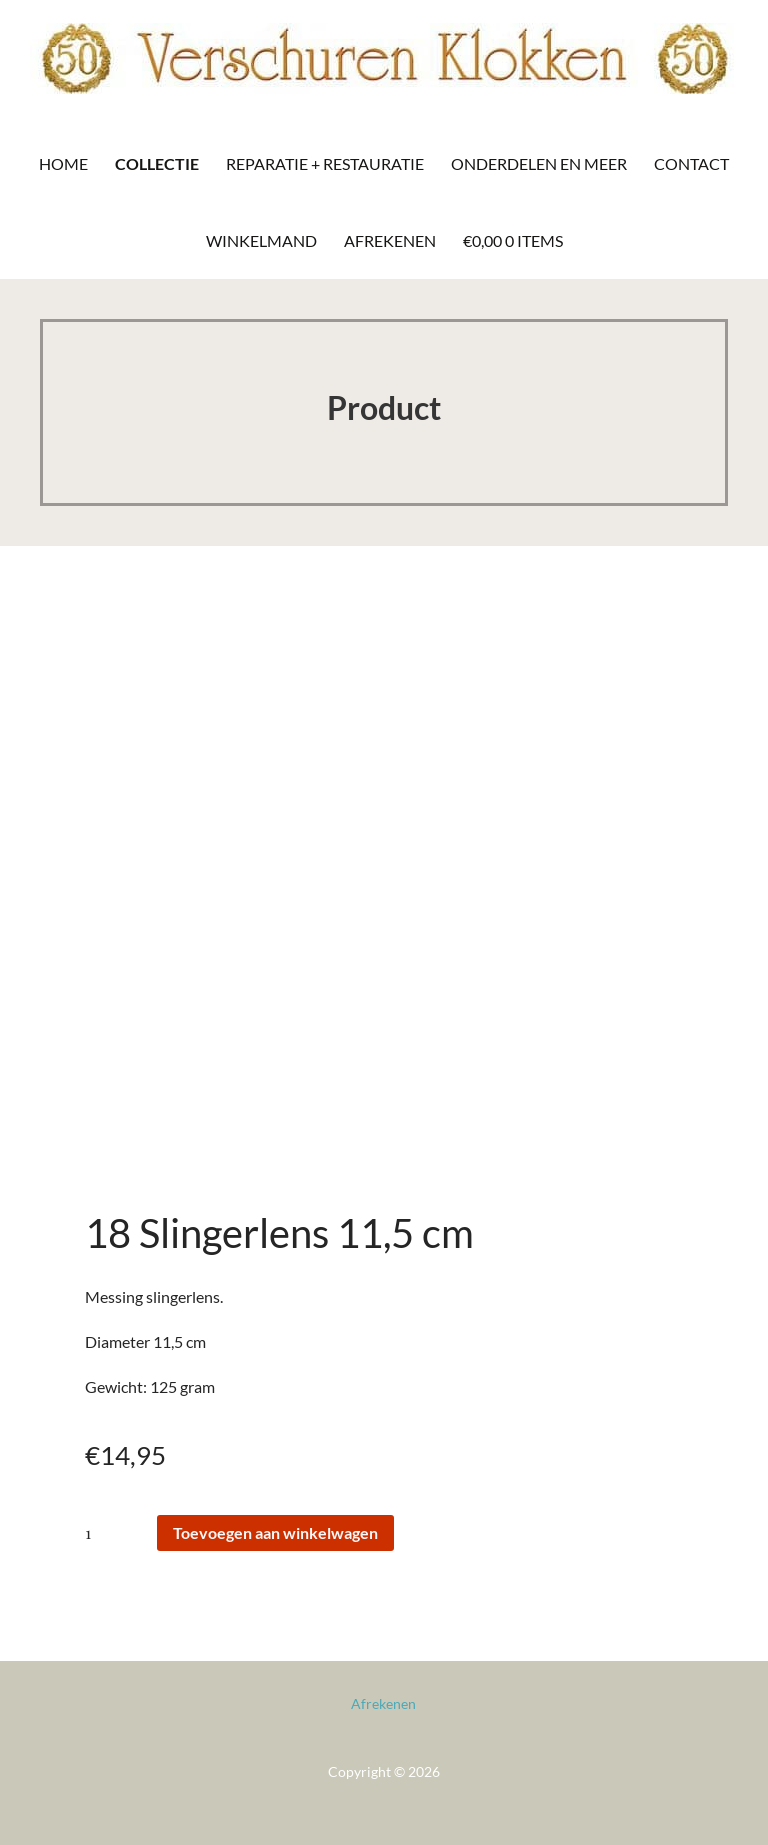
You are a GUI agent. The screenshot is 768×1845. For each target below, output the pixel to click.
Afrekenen (390, 240)
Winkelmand (261, 240)
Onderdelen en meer (539, 163)
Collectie (157, 163)
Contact (691, 163)
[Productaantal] (119, 1532)
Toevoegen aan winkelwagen (275, 1532)
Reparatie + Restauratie (325, 163)
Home (63, 163)
